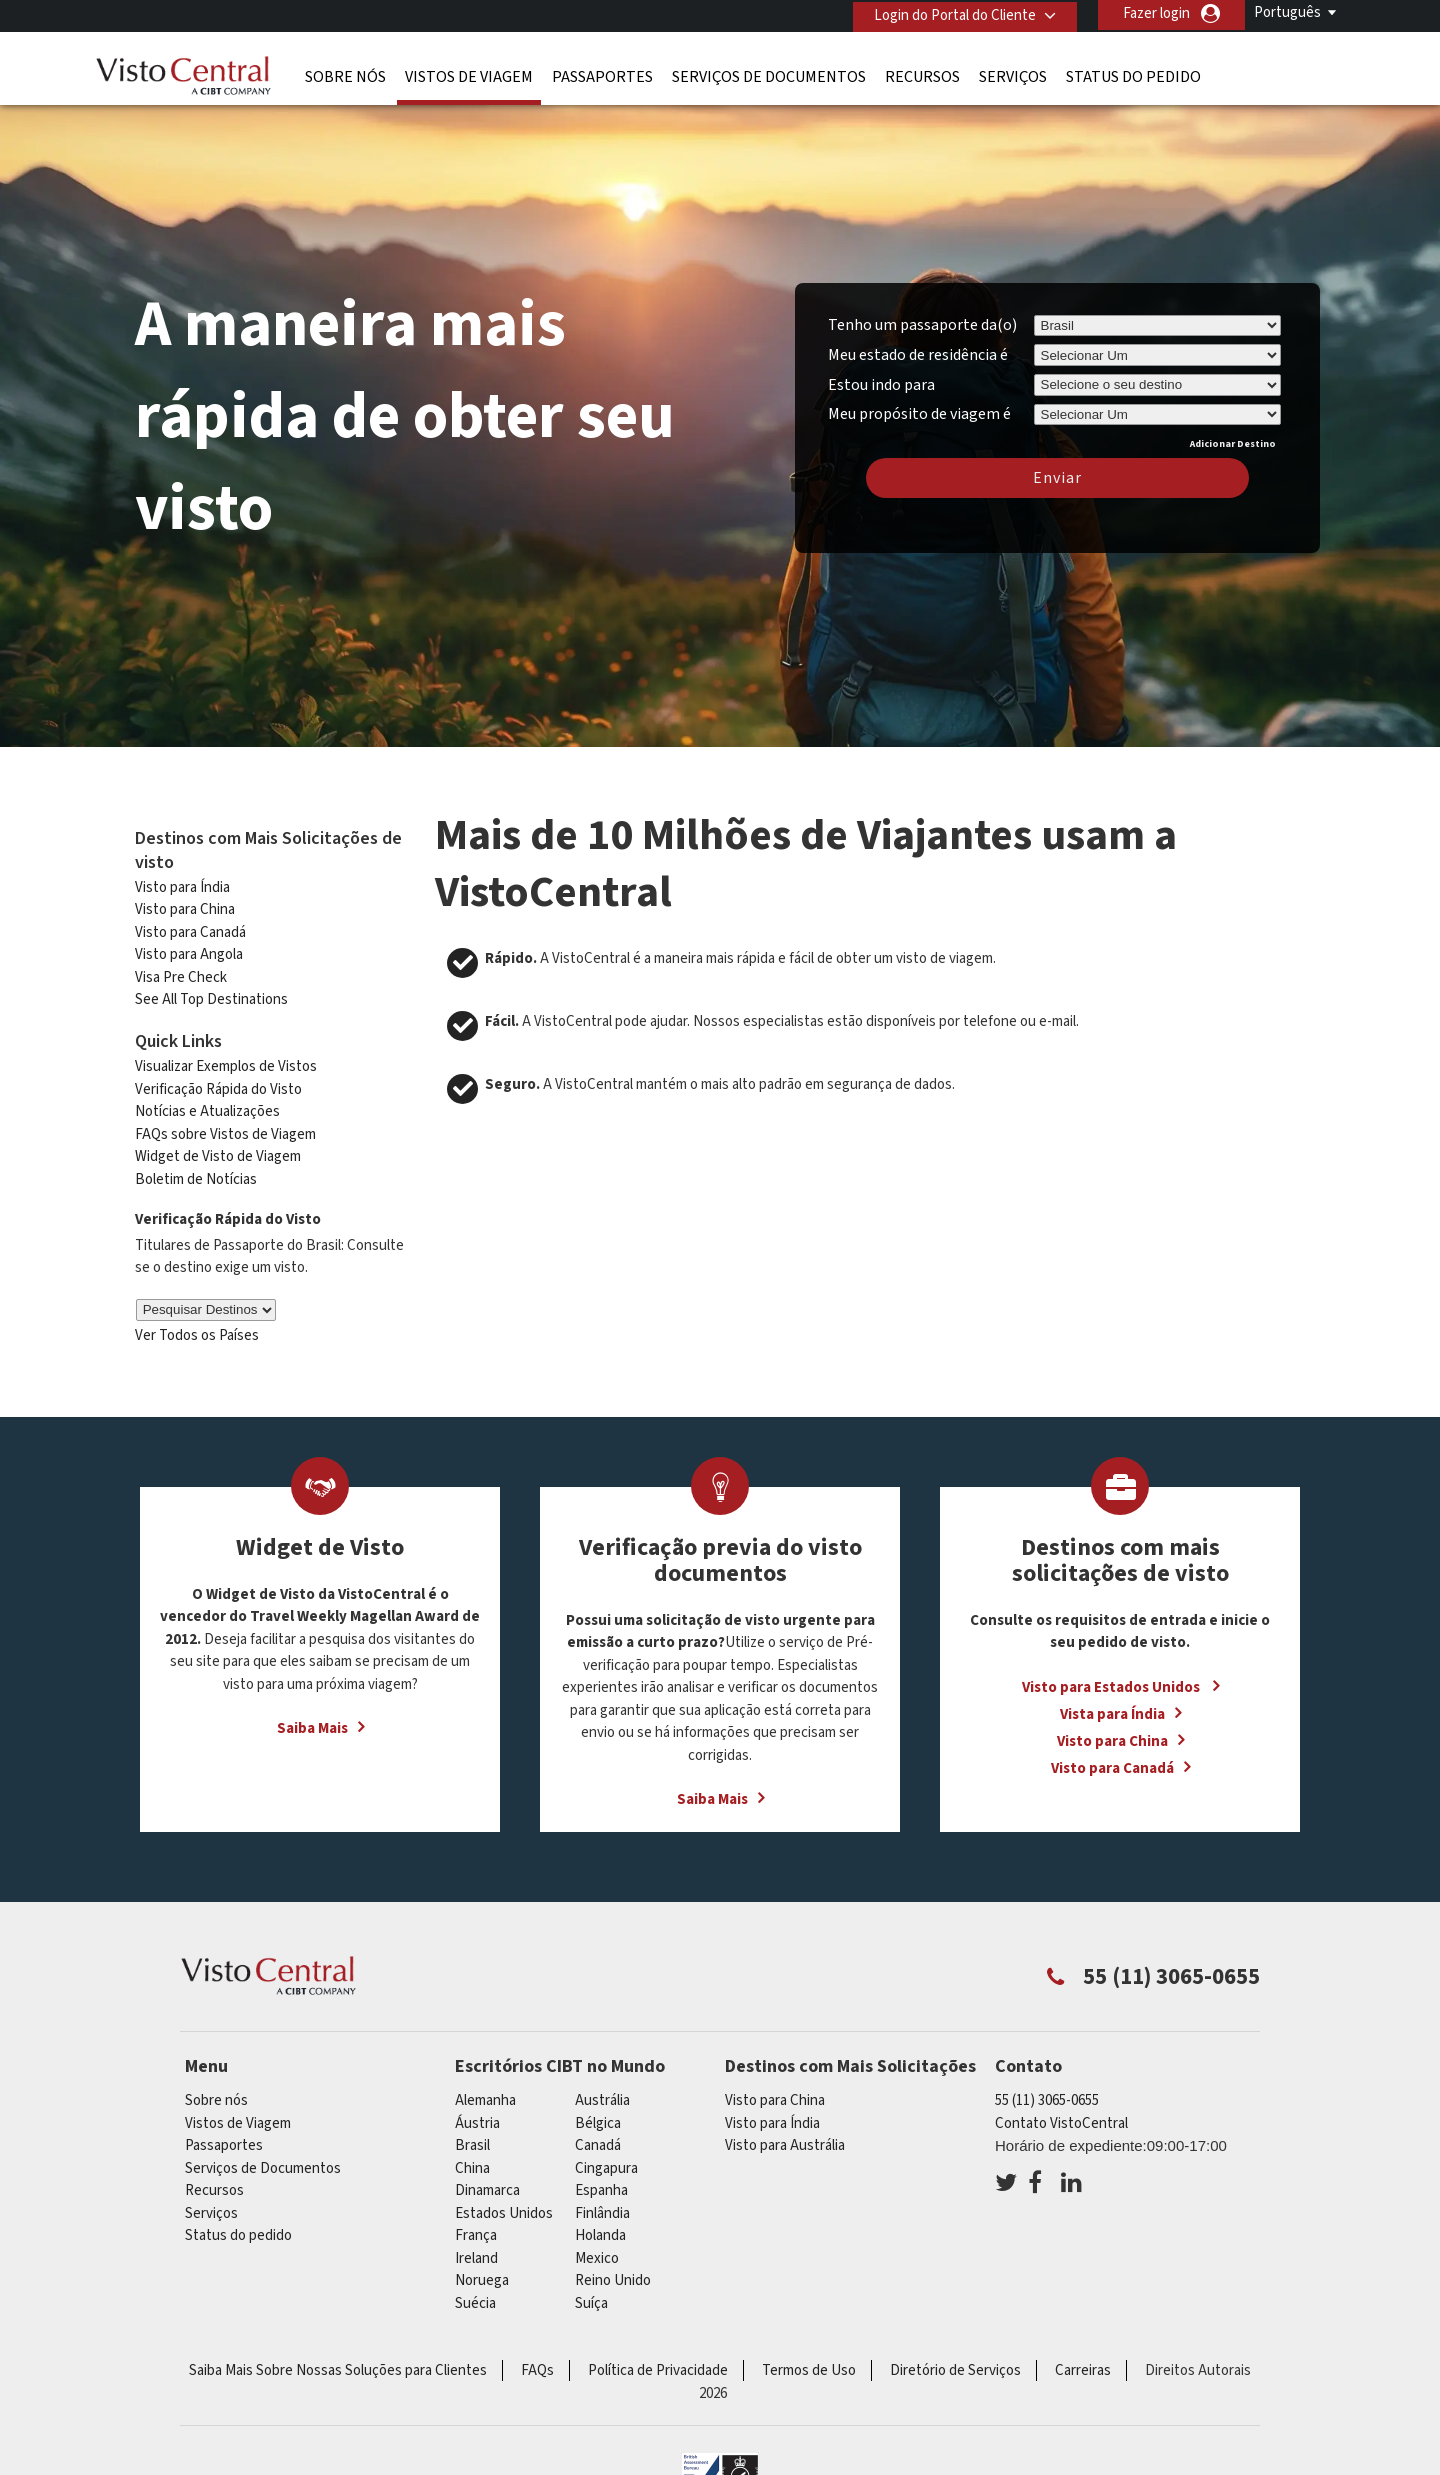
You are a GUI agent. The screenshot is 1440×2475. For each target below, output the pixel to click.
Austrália (602, 2092)
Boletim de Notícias (196, 1170)
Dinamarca (487, 2182)
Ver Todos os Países (197, 1326)
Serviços (1013, 75)
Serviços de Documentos (769, 75)
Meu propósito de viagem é (919, 414)
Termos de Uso (809, 2362)
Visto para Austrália (785, 2137)
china (472, 2159)
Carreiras (1083, 2362)
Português (1287, 12)
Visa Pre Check (181, 968)
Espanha (601, 2182)
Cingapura (606, 2159)
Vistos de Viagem (469, 75)
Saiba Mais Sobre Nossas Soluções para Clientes (338, 2362)
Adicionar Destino (1233, 447)
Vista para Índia (1112, 1705)
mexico (597, 2249)
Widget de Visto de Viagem (218, 1148)
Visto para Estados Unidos (1112, 1678)
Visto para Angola (189, 946)
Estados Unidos (504, 2204)
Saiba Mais (312, 1719)
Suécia (475, 2294)
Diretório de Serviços (955, 2362)
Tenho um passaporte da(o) (922, 328)
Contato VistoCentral (1061, 2114)
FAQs (537, 2362)
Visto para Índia (182, 878)
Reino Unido (613, 2272)
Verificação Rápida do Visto (218, 1080)
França (476, 2227)
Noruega (482, 2272)
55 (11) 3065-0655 (1047, 2092)
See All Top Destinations (211, 991)
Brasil (472, 2137)
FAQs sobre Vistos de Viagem (225, 1125)
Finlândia (602, 2204)
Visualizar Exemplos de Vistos (226, 1058)
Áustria (477, 2114)
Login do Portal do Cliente (951, 13)
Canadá (598, 2137)
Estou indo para (881, 387)
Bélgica (598, 2114)
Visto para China (185, 901)
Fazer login (1156, 13)
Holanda (600, 2227)
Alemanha (485, 2092)
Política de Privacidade (658, 2362)
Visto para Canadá (190, 923)
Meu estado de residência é (918, 358)
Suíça (591, 2294)
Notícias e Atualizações (207, 1103)
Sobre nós (345, 75)
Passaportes (602, 75)
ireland (476, 2249)
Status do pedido (1133, 75)
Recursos (922, 75)
